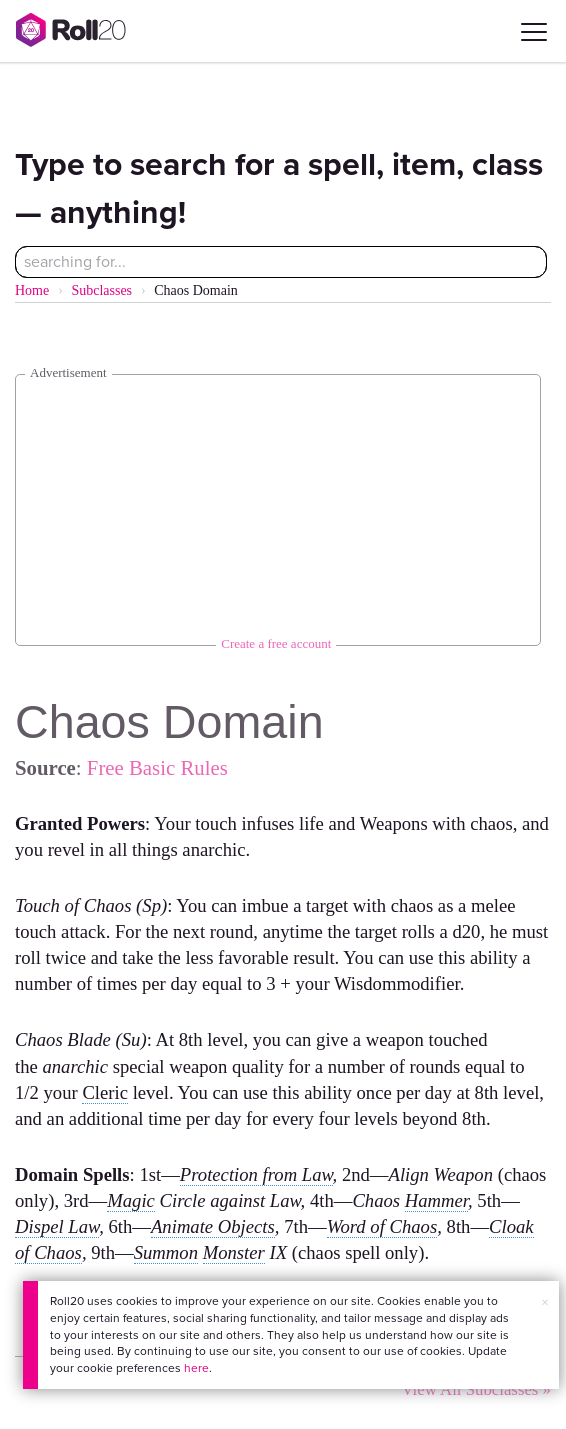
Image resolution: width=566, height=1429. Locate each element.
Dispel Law (57, 1226)
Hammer (436, 1200)
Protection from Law (256, 1174)
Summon (166, 1252)
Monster (234, 1252)
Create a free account (276, 643)
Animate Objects (213, 1226)
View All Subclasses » (476, 1389)
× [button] (545, 1302)
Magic (131, 1200)
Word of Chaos (382, 1226)
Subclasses (101, 290)
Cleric (105, 1092)
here (196, 1368)
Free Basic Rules (157, 767)
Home (32, 290)
